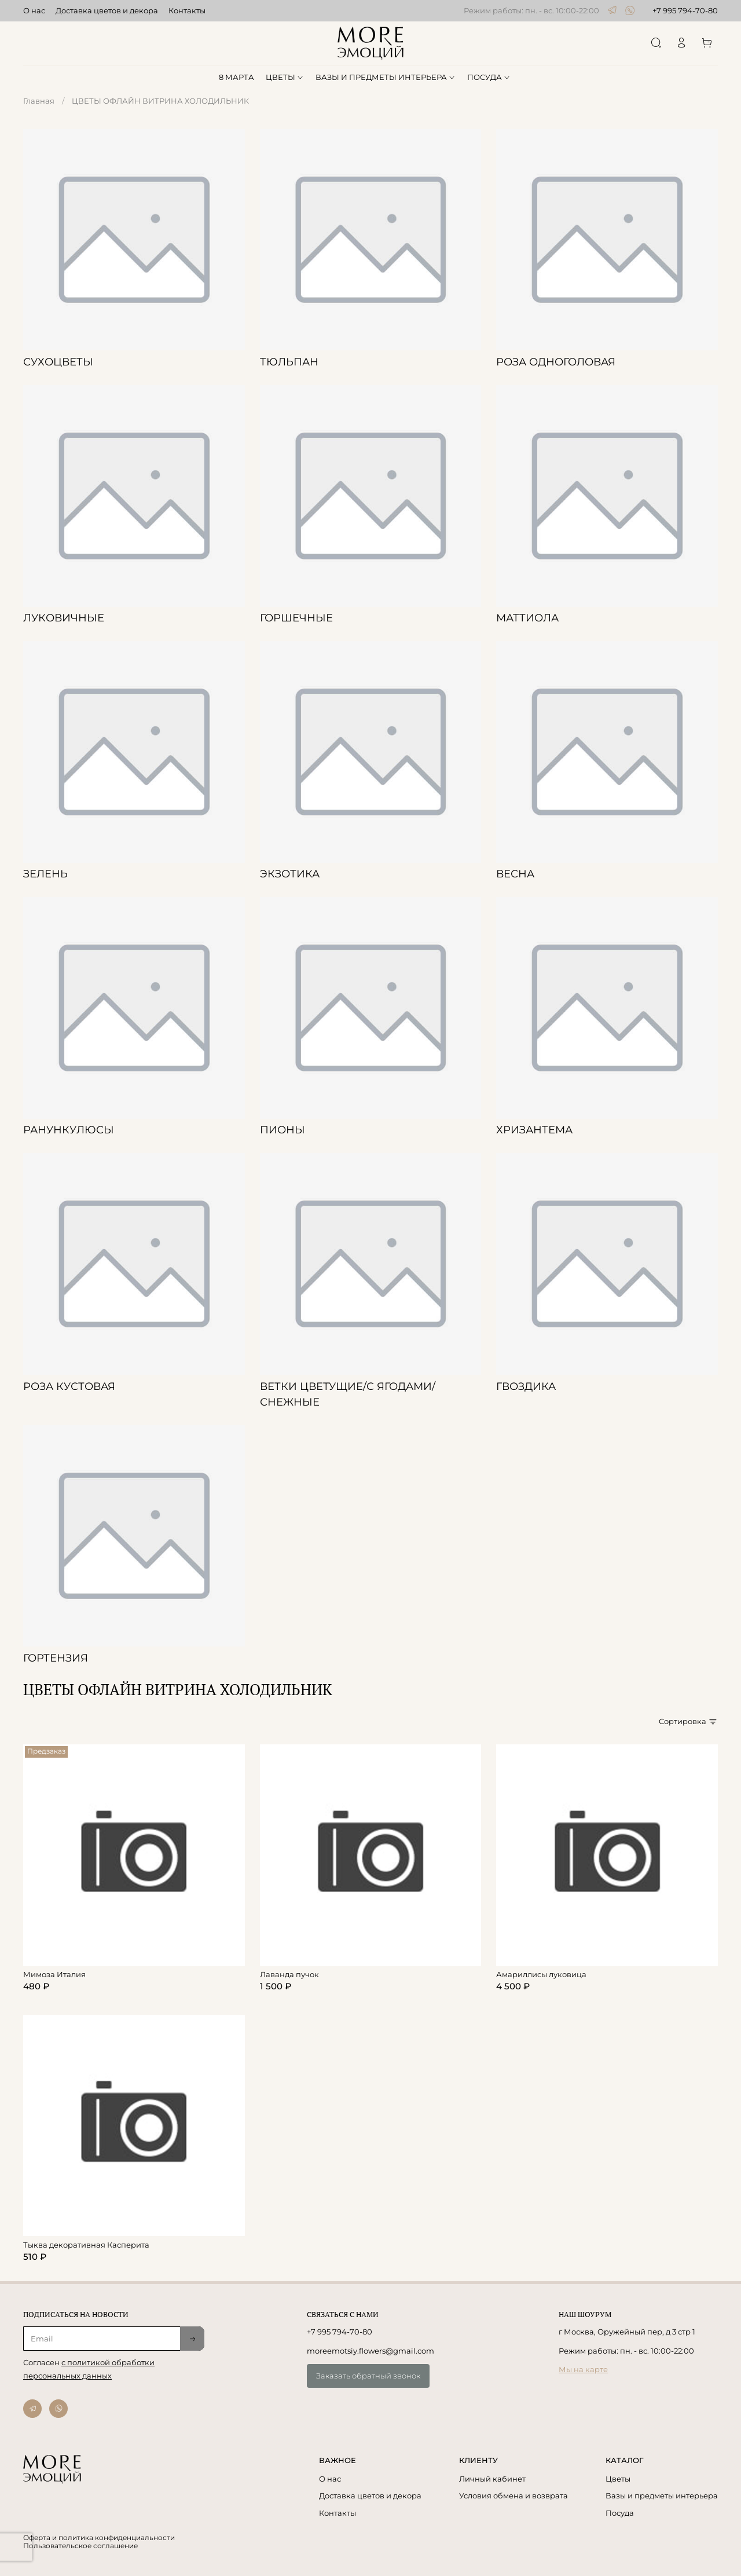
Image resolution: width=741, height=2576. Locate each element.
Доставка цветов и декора (107, 10)
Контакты (187, 10)
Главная (38, 100)
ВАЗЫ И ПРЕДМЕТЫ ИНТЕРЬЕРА (386, 77)
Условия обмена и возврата (513, 2495)
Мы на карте (583, 2369)
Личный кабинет (492, 2478)
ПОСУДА (489, 77)
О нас (34, 10)
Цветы (618, 2478)
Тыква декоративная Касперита (86, 2244)
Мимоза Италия (54, 1974)
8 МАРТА (236, 77)
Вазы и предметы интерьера (662, 2495)
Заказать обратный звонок (368, 2375)
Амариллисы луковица (541, 1974)
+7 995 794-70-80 (685, 10)
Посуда (620, 2513)
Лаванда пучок (289, 1974)
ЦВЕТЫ (285, 77)
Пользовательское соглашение (80, 2546)
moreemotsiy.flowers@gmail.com (370, 2350)
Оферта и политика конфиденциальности (99, 2538)
